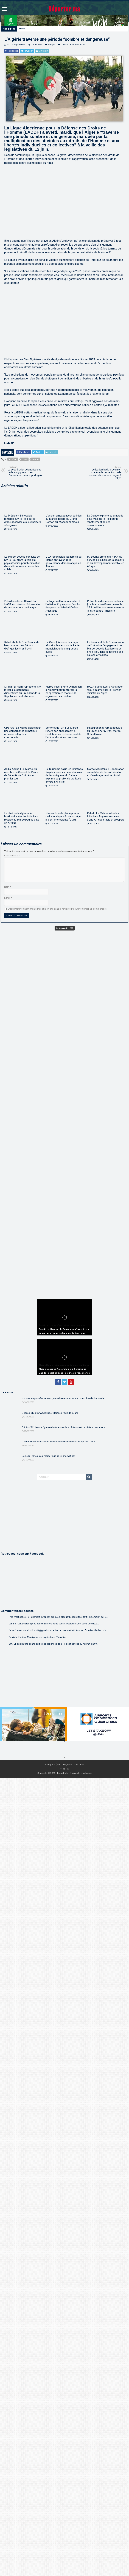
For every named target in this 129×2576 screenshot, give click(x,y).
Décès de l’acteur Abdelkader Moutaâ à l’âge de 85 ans (50, 1413)
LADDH (35, 459)
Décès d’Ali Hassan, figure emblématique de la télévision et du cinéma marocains (63, 1427)
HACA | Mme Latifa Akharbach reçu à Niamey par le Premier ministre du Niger (105, 690)
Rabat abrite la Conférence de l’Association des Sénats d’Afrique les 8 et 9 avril (21, 645)
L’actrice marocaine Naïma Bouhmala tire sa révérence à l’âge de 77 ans (58, 1441)
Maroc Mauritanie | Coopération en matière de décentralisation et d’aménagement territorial (105, 772)
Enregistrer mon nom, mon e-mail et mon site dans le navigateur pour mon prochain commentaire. (57, 908)
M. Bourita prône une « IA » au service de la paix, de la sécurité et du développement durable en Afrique (105, 561)
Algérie (13, 459)
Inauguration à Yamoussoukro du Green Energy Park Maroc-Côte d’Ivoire (104, 731)
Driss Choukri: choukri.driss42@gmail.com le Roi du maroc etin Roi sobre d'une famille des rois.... (58, 1630)
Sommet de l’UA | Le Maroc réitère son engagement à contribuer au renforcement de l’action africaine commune (63, 732)
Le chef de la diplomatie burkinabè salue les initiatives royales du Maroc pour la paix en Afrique (21, 818)
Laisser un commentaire (73, 45)
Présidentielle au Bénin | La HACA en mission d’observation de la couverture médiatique (22, 604)
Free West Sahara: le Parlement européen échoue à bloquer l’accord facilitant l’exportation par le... (58, 1617)
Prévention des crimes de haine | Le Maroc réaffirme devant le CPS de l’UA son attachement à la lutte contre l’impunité (105, 606)
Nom (7, 887)
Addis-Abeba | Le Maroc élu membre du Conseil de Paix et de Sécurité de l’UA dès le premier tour (21, 773)
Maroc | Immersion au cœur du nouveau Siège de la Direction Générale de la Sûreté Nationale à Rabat (64, 1369)
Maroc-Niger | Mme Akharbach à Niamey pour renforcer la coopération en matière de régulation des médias (64, 691)
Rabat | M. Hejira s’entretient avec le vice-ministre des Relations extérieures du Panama (62, 1329)
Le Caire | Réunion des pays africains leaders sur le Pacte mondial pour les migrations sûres (63, 647)
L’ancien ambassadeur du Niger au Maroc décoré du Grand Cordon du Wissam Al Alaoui (64, 519)
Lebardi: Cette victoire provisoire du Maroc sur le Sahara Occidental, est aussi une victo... (54, 1623)
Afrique (51, 45)
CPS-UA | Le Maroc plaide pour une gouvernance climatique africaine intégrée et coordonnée (22, 732)
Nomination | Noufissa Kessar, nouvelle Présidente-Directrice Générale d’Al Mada (63, 1398)
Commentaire (11, 855)
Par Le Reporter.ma (16, 45)
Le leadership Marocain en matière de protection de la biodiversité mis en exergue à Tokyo (103, 473)
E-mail (8, 898)
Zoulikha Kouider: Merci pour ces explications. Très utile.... (38, 1637)
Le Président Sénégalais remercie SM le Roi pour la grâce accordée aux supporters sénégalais (22, 520)
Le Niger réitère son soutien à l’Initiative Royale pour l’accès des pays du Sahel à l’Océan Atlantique (63, 606)
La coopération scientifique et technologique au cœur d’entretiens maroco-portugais (26, 471)
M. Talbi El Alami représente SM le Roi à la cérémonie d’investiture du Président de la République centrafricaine (22, 691)
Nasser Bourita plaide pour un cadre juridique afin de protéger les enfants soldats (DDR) (64, 816)
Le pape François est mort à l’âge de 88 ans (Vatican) (49, 1456)
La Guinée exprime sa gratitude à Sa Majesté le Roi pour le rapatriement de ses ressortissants (105, 520)
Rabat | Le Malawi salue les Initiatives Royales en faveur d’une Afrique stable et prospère (105, 816)
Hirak (24, 459)
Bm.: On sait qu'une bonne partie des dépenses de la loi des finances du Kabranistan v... (53, 1643)
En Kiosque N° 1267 (64, 928)
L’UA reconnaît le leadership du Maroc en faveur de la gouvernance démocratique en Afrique (64, 561)
